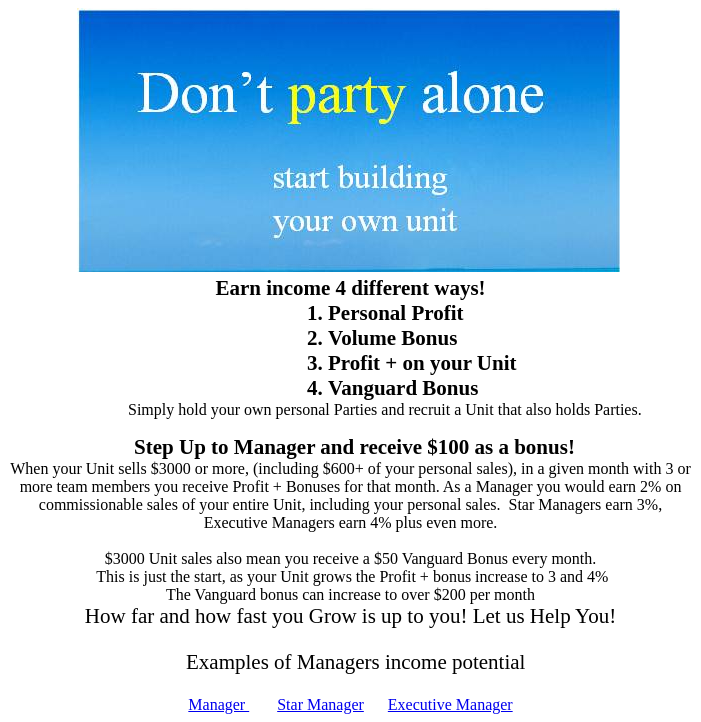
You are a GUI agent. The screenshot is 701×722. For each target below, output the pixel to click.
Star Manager (320, 704)
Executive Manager (450, 704)
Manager (218, 704)
